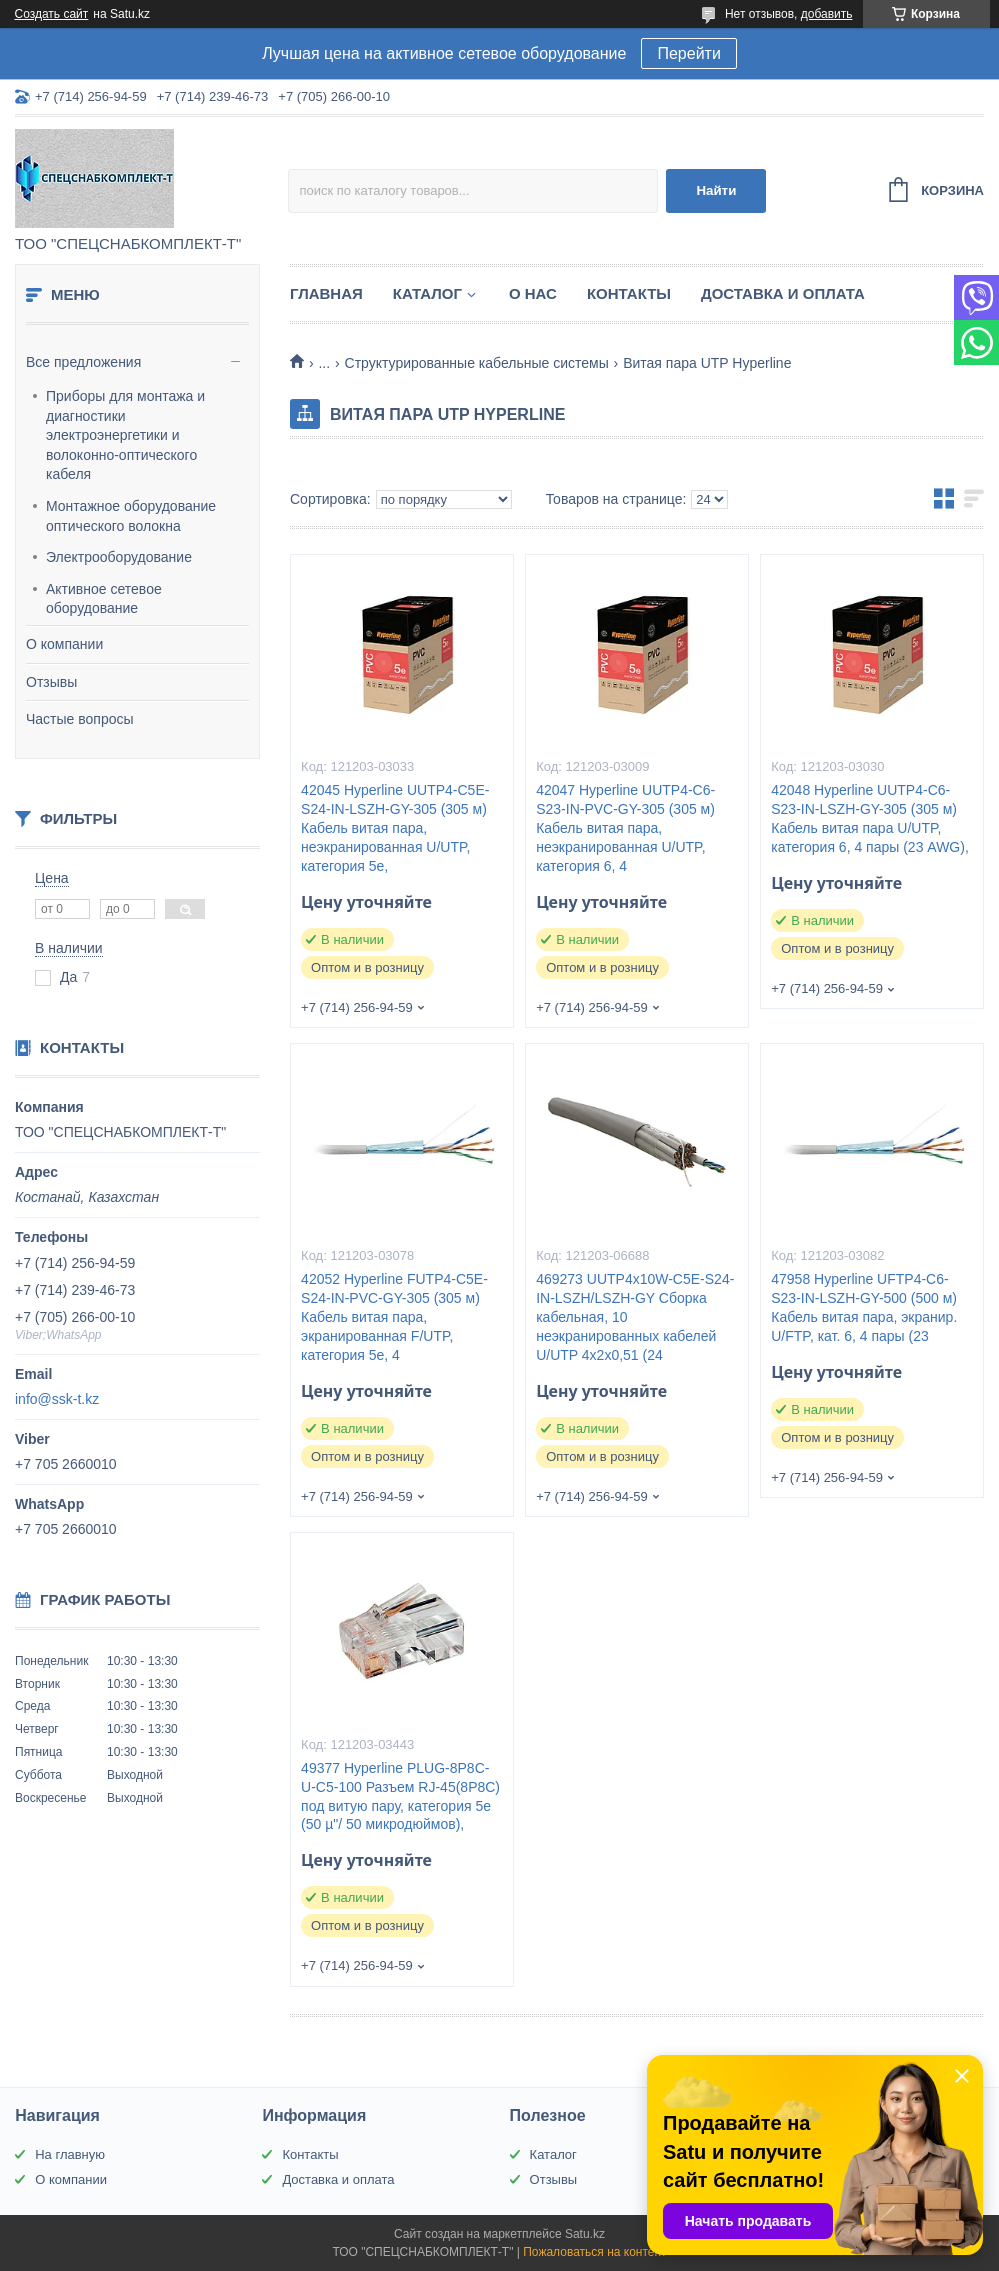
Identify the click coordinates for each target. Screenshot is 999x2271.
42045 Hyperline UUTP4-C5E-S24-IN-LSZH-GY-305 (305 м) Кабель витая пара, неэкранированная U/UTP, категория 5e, (395, 828)
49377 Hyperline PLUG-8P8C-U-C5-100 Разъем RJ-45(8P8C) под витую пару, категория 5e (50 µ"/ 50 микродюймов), (400, 1796)
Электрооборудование (119, 557)
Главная (326, 293)
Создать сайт (52, 14)
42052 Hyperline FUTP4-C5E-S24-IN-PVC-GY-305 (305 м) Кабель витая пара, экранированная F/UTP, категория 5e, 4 (394, 1317)
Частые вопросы (80, 719)
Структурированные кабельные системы (477, 363)
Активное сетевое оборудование (104, 599)
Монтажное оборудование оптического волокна (131, 516)
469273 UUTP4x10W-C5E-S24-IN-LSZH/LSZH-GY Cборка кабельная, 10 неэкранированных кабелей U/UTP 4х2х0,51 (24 (635, 1317)
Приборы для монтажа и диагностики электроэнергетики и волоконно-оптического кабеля (125, 435)
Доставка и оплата (783, 293)
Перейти (688, 53)
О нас (533, 293)
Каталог (427, 293)
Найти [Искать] (716, 190)
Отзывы (51, 682)
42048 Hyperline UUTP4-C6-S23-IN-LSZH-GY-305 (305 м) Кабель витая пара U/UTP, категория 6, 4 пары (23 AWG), (870, 818)
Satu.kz (585, 2234)
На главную (70, 2154)
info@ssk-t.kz (57, 1399)
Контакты (629, 293)
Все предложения (83, 362)
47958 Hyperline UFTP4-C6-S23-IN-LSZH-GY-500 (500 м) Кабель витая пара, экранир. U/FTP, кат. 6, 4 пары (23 (864, 1307)
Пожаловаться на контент (594, 2252)
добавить (827, 14)
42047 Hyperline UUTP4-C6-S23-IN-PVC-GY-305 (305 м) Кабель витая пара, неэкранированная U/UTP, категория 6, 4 (625, 828)
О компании (64, 644)
